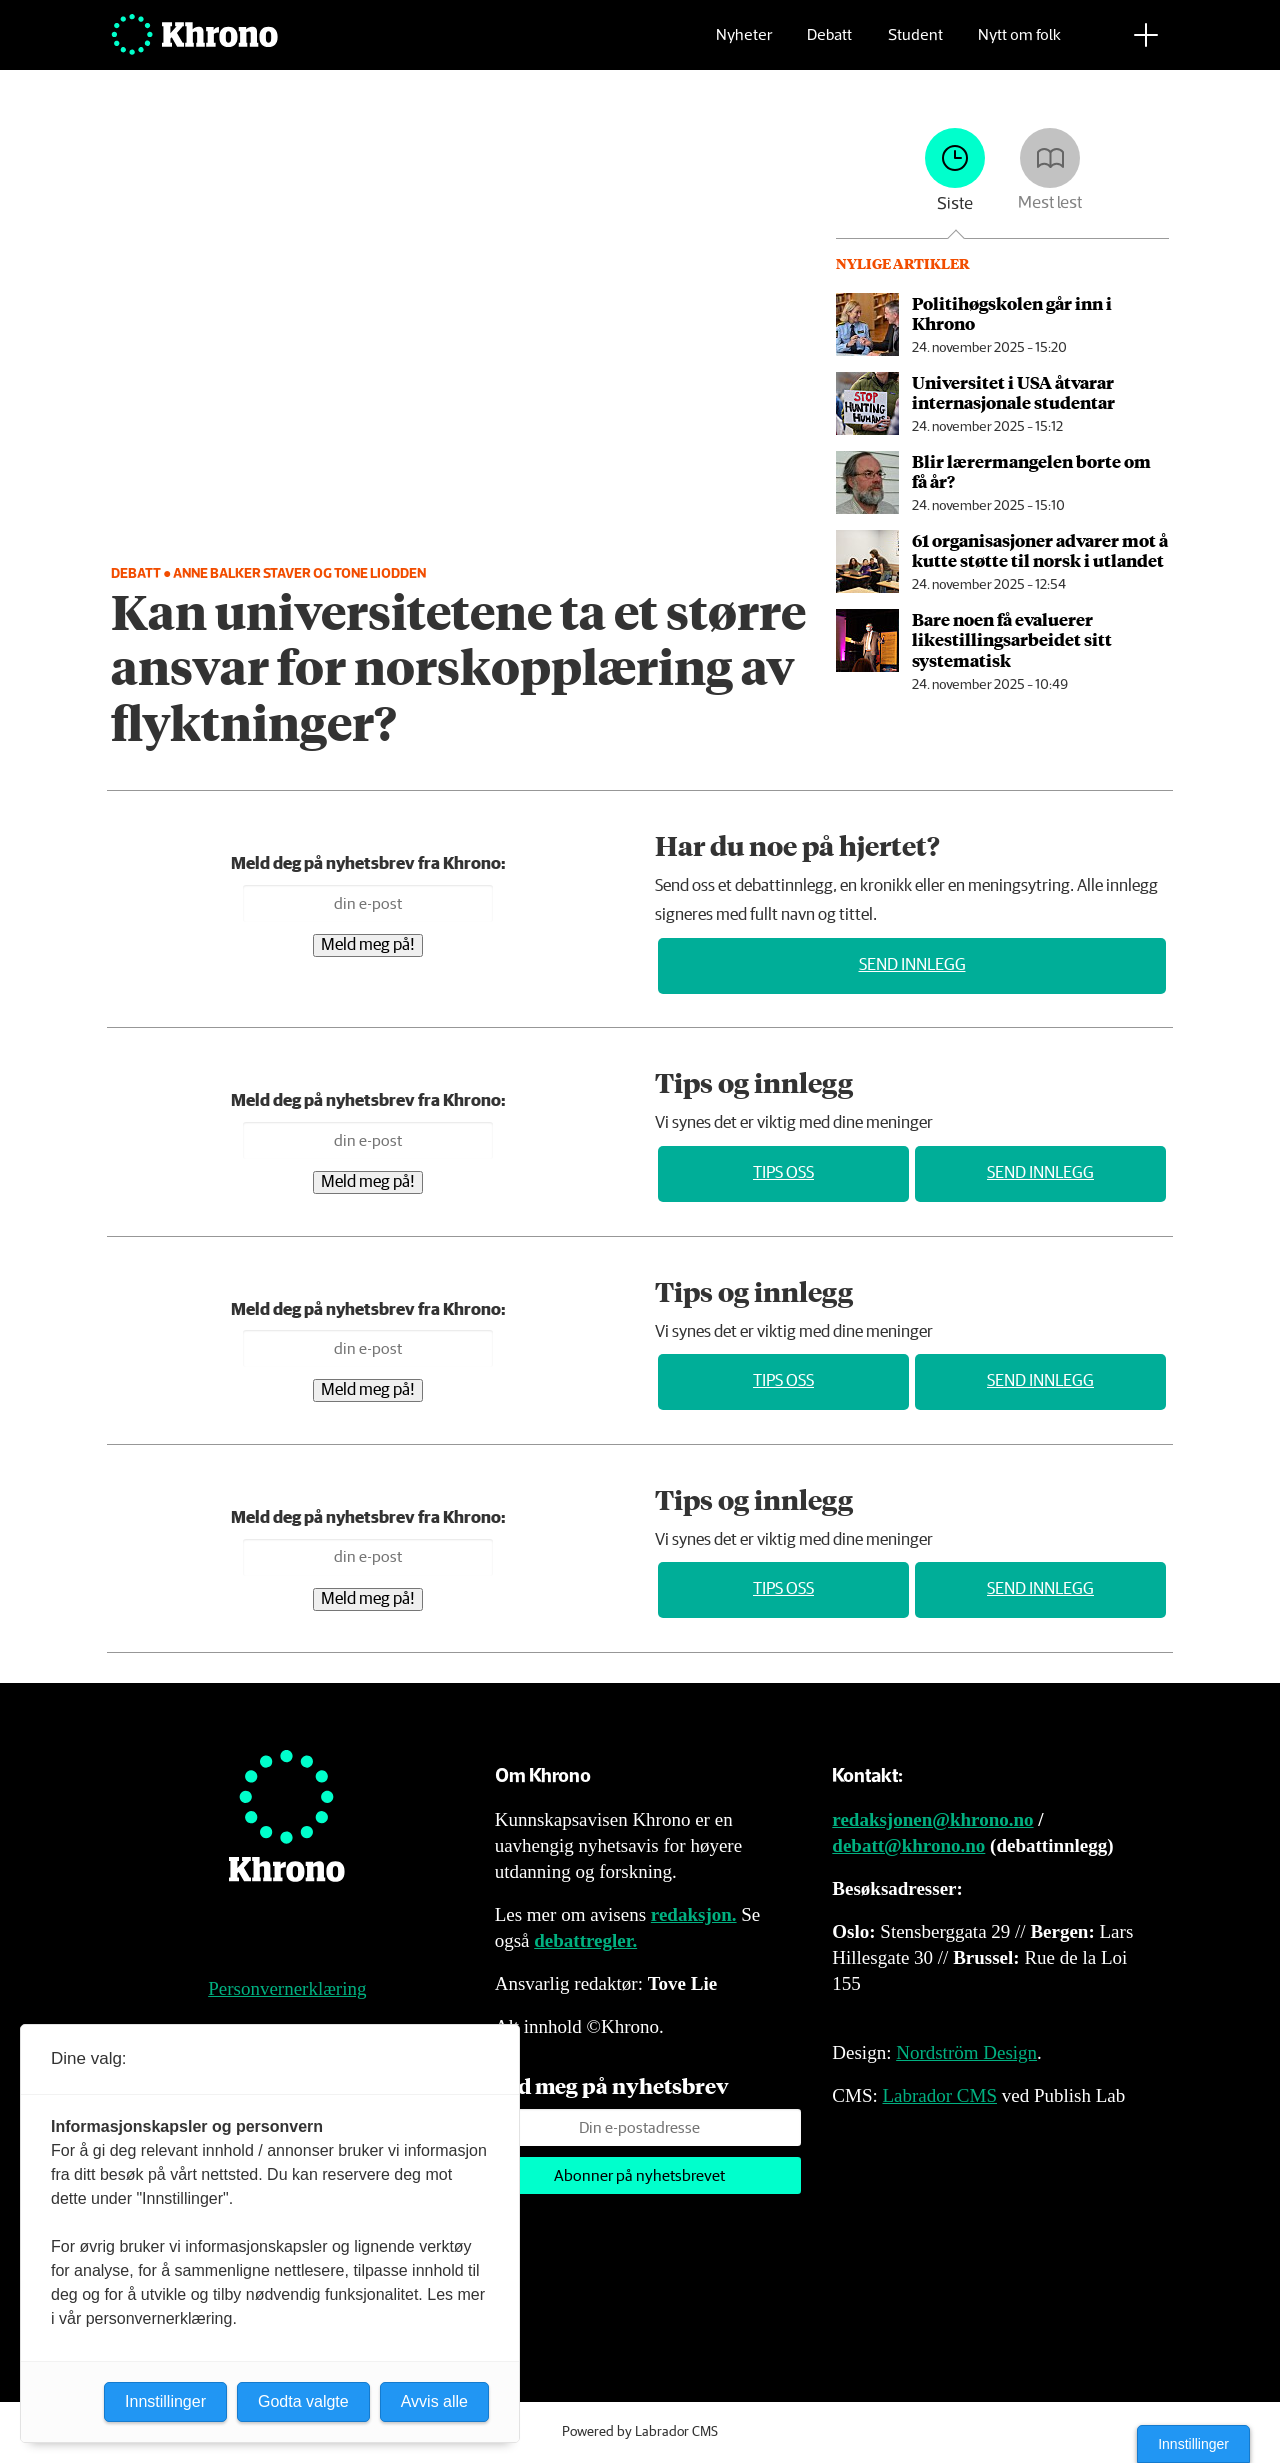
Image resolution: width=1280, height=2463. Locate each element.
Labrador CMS (939, 2095)
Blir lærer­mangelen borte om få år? (1031, 471)
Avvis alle (434, 2401)
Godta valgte (303, 2401)
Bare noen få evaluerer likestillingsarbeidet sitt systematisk (1012, 639)
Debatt (829, 45)
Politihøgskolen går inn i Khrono (1012, 313)
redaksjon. (694, 1914)
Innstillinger (1193, 2444)
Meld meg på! (368, 945)
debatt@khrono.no (908, 1845)
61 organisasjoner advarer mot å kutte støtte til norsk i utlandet (1040, 550)
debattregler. (585, 1940)
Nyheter (744, 45)
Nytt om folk (1019, 45)
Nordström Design (966, 2052)
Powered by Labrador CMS (640, 2432)
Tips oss (783, 1173)
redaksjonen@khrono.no (932, 1819)
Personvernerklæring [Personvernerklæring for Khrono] (287, 1988)
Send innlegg (912, 965)
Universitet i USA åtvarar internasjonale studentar (1013, 392)
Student (915, 45)
